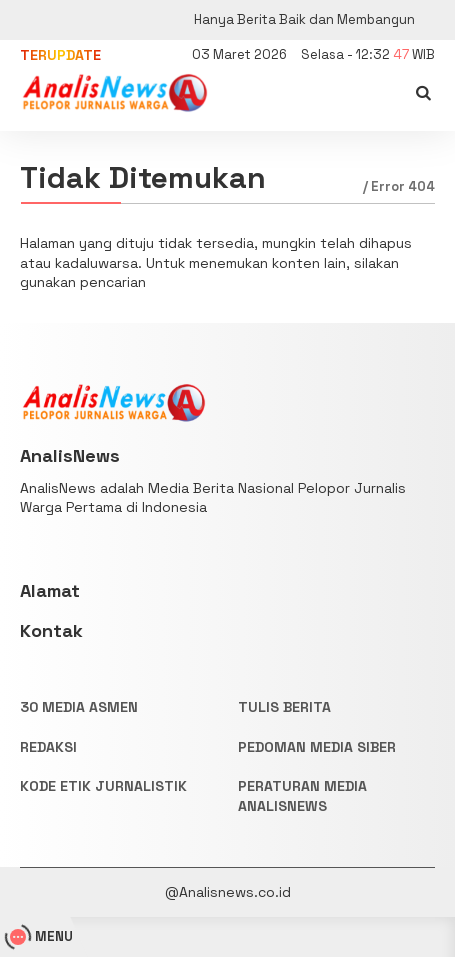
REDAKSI (48, 747)
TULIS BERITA (284, 707)
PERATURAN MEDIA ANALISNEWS (302, 796)
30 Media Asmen (79, 707)
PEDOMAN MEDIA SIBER (317, 747)
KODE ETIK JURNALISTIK (103, 786)
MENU (41, 936)
